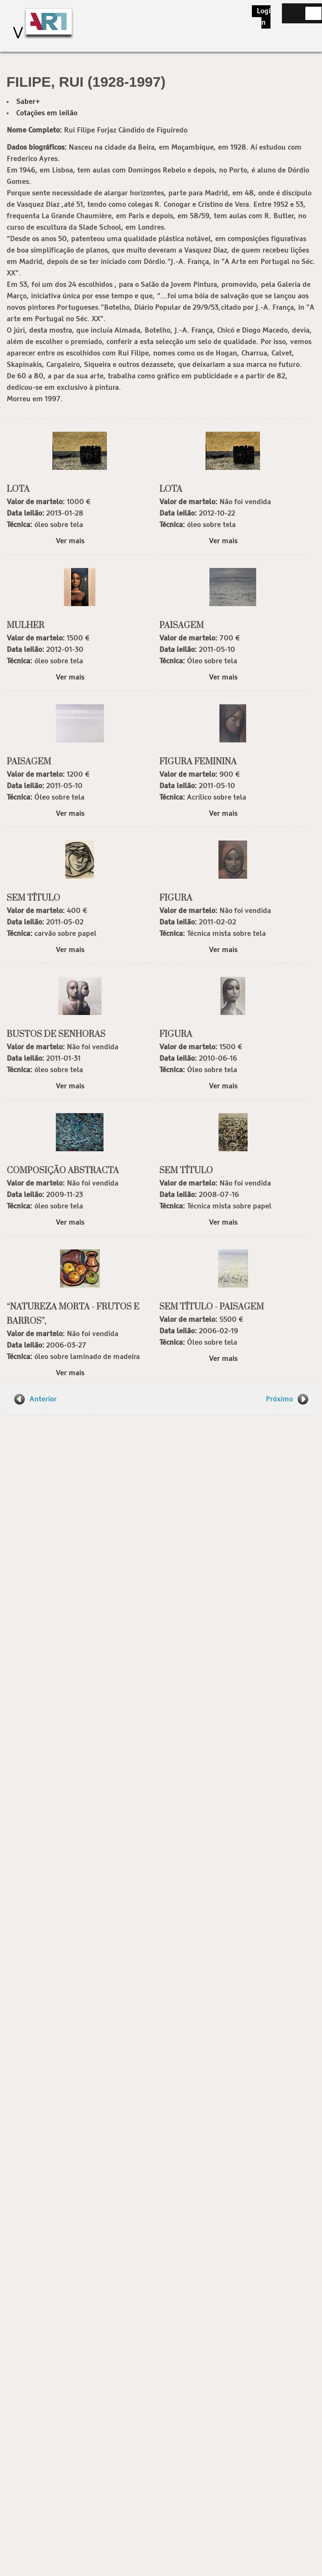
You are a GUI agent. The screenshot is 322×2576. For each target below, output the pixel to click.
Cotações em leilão (46, 113)
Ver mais (70, 541)
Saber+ (28, 101)
